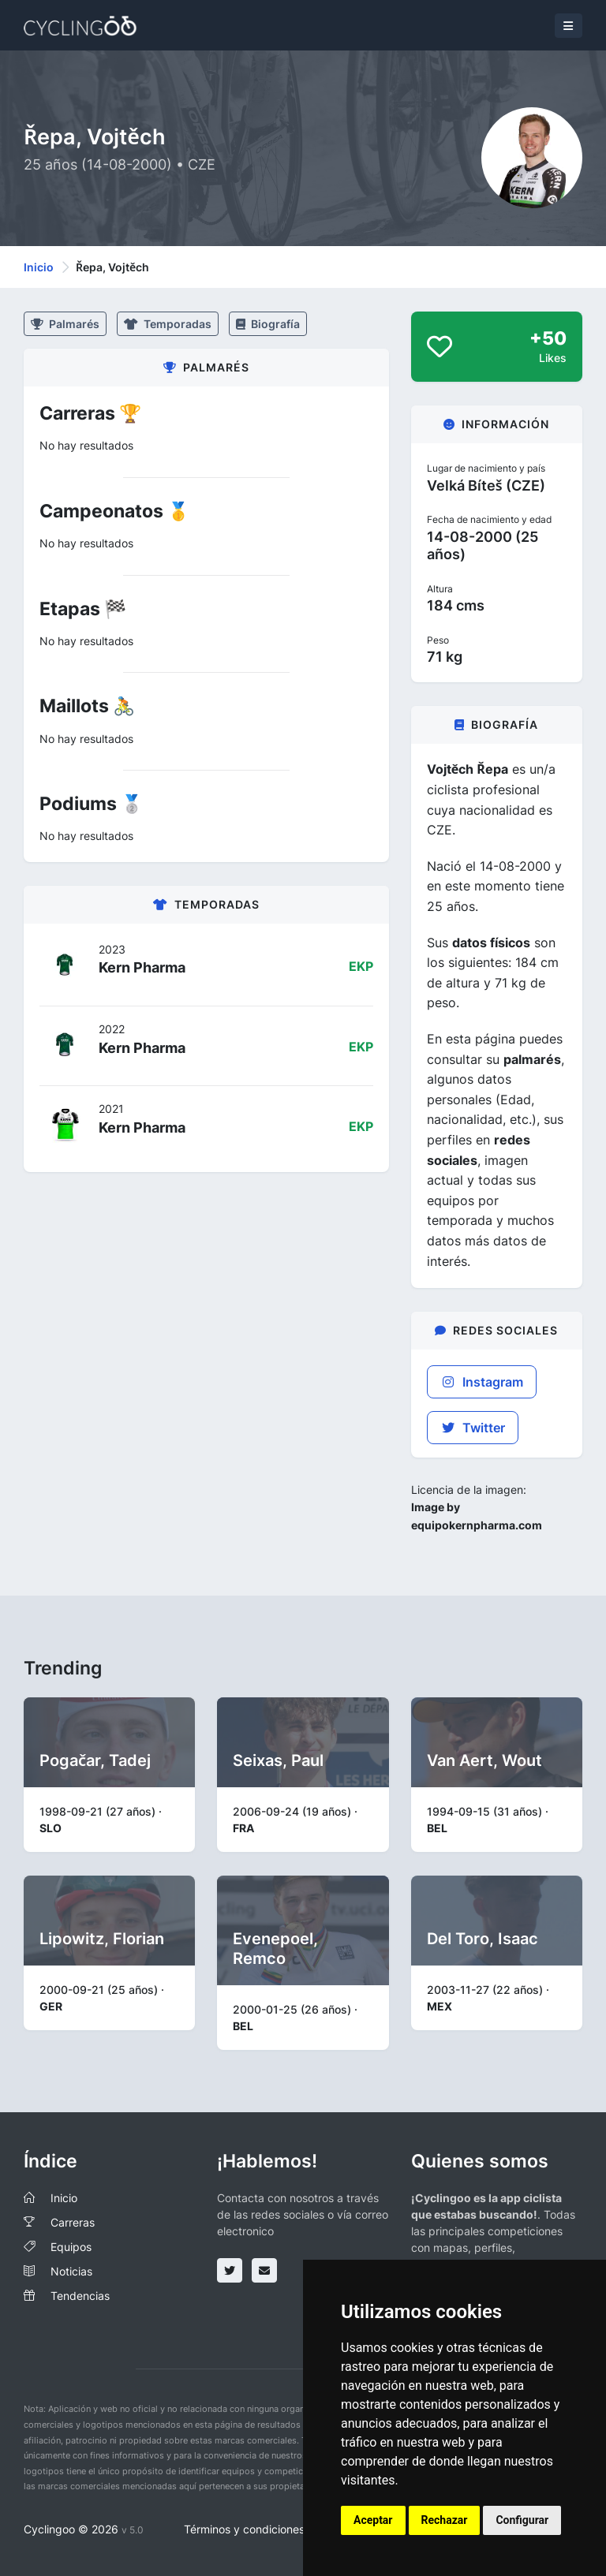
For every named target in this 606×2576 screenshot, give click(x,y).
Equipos (71, 2246)
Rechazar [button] (444, 2520)
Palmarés (65, 323)
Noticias (71, 2271)
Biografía (268, 323)
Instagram (481, 1382)
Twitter (472, 1427)
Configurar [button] (522, 2520)
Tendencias (80, 2295)
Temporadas (167, 323)
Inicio (39, 267)
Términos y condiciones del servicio (275, 2529)
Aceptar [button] (373, 2520)
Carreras (72, 2222)
